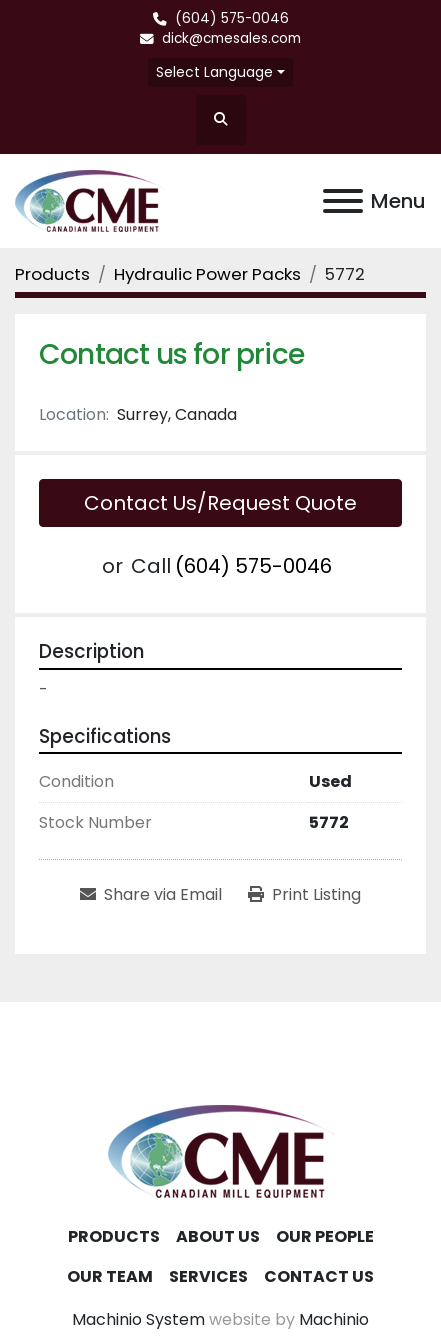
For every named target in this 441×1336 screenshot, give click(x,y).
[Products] (52, 274)
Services (208, 1276)
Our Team (110, 1276)
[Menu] (343, 201)
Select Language (214, 72)
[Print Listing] (304, 895)
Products (114, 1236)
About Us (218, 1236)
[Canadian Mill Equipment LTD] (221, 1150)
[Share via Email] (151, 895)
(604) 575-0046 (232, 18)
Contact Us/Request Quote (220, 503)
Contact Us (319, 1276)
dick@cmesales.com (231, 38)
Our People (325, 1236)
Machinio (334, 1319)
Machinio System (138, 1319)
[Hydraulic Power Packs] (207, 274)
